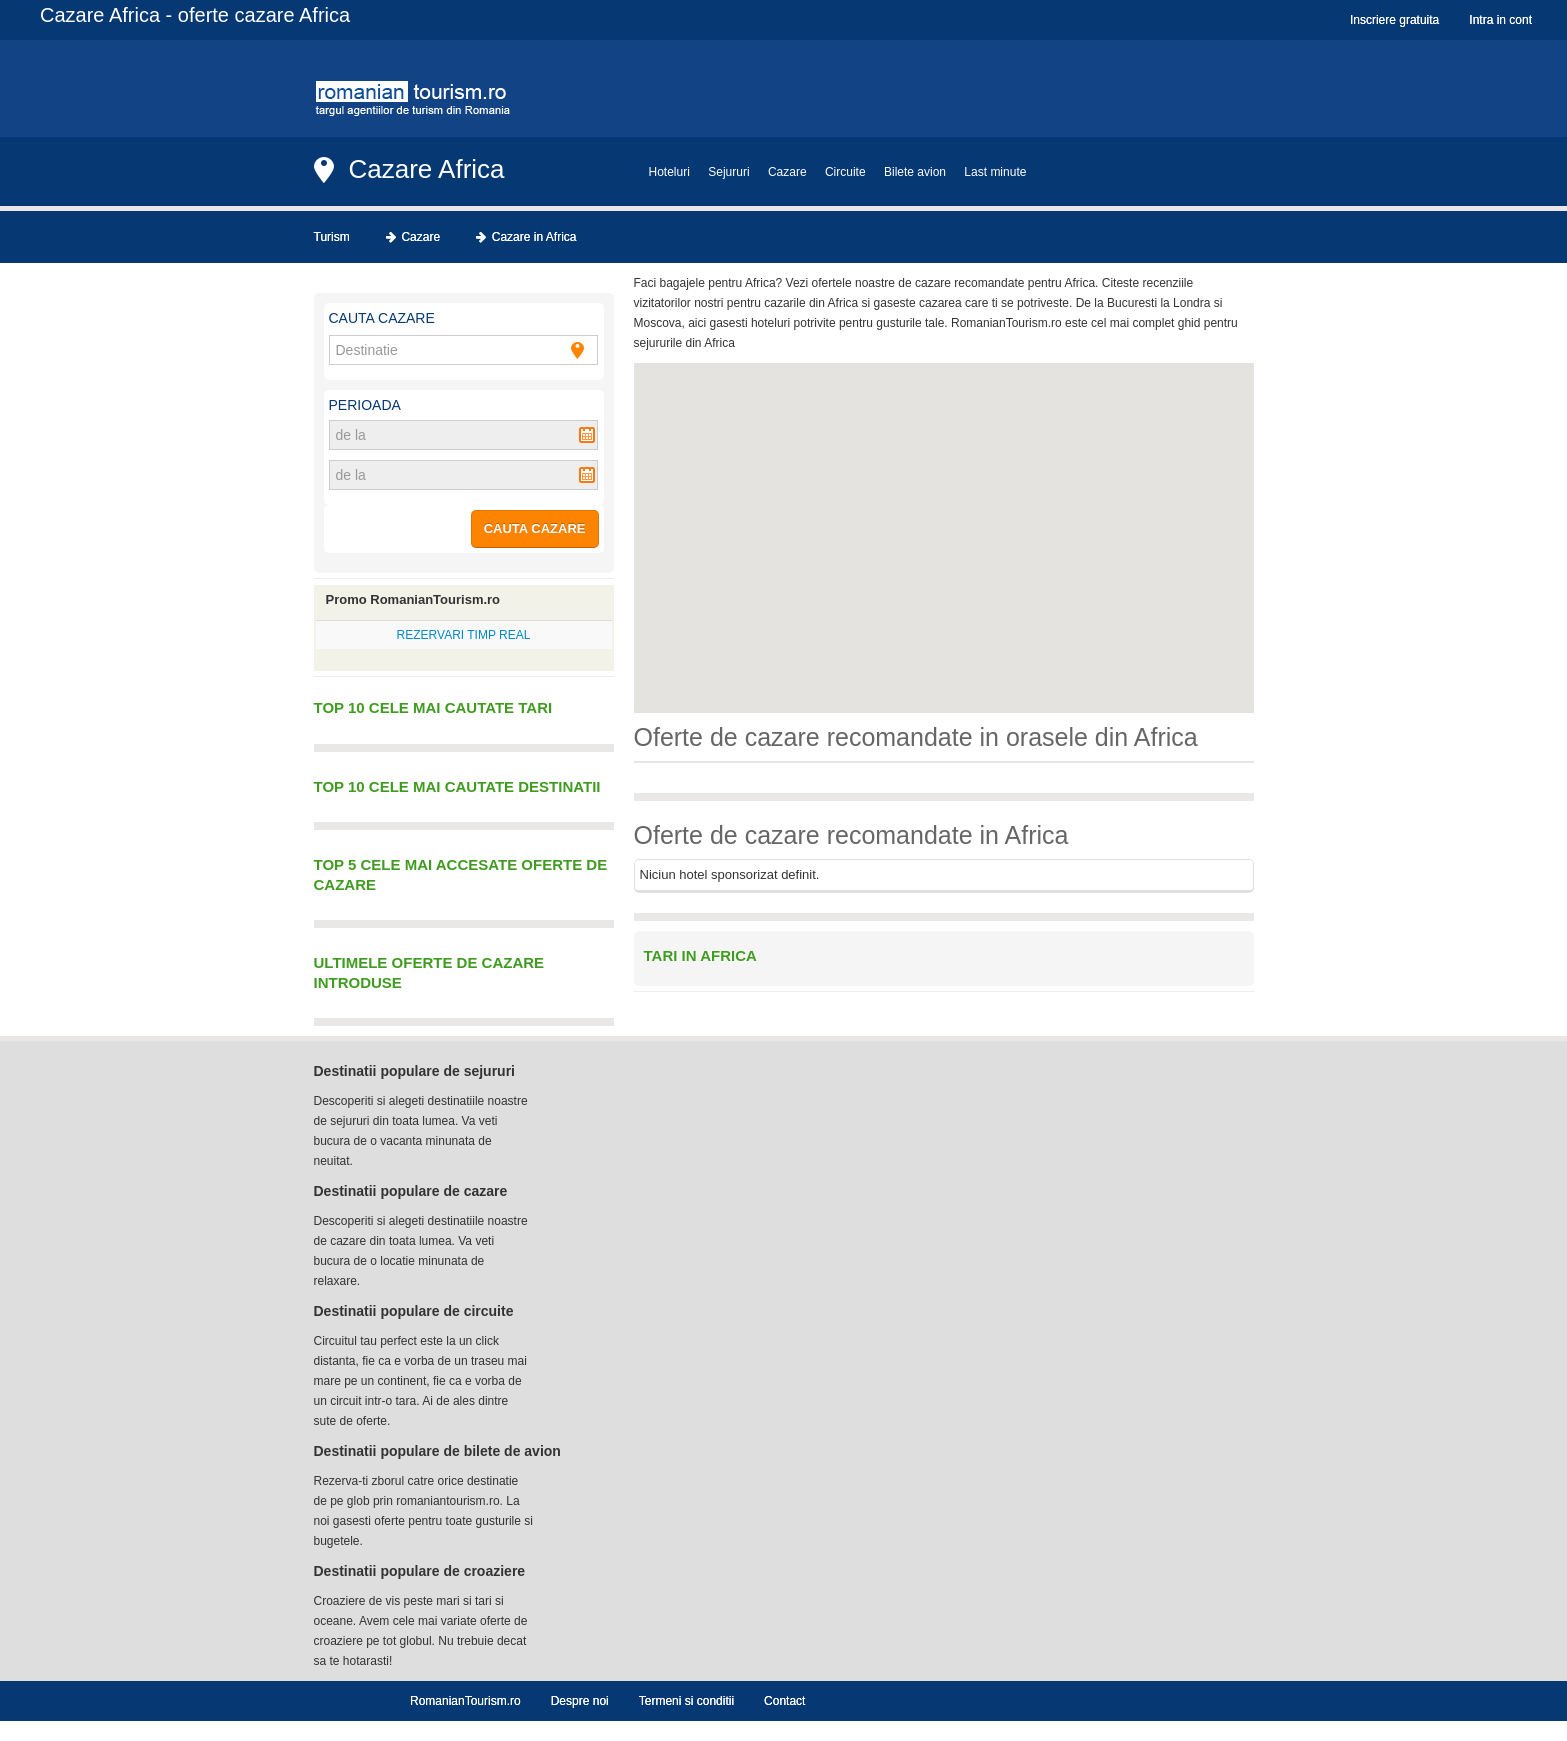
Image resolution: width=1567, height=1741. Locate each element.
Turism (332, 237)
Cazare (787, 172)
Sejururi (728, 172)
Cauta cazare (382, 318)
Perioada (365, 405)
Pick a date (587, 435)
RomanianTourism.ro (465, 1701)
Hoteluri (669, 172)
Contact (784, 1701)
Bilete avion (915, 172)
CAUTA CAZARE (535, 528)
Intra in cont (1500, 20)
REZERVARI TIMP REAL (464, 635)
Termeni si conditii (686, 1701)
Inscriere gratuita (1394, 20)
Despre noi (580, 1701)
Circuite (845, 172)
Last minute (995, 172)
